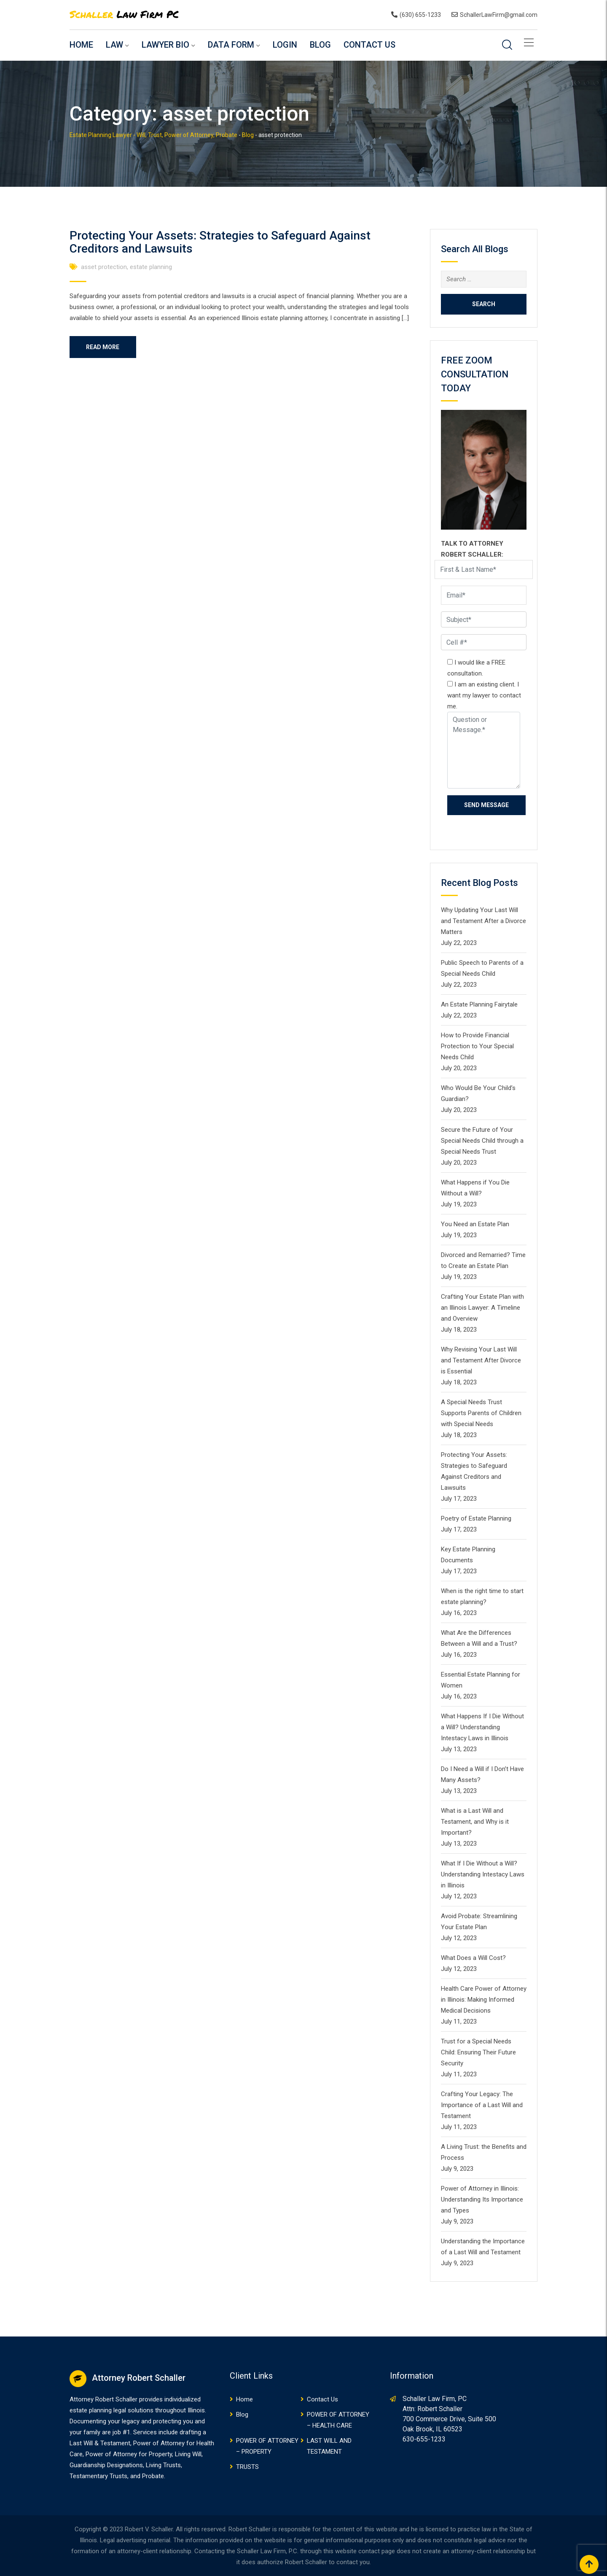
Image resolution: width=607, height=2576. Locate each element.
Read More (103, 347)
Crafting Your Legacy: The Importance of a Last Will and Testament (482, 2105)
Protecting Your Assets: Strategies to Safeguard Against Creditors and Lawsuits (220, 242)
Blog (320, 45)
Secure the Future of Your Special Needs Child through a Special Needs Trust (482, 1140)
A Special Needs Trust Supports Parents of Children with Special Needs (481, 1413)
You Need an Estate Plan (475, 1224)
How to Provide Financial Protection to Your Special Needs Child (477, 1046)
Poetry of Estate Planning (476, 1518)
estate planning (151, 267)
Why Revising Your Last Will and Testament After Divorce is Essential (481, 1360)
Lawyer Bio (165, 45)
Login (285, 45)
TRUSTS (247, 2467)
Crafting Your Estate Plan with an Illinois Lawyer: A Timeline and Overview (482, 1307)
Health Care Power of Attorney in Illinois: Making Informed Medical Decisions (483, 1999)
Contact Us (369, 45)
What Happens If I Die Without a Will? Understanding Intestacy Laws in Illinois (482, 1727)
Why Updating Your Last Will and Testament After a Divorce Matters (483, 921)
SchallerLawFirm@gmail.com (498, 14)
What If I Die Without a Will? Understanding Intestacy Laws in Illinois (482, 1874)
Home (81, 45)
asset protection (104, 267)
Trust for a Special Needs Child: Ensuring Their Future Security (478, 2052)
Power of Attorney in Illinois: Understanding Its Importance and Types (482, 2199)
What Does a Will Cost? (473, 1958)
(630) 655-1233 (420, 14)
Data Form (231, 45)
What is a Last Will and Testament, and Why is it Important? (475, 1821)
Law (114, 45)
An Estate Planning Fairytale (479, 1004)
